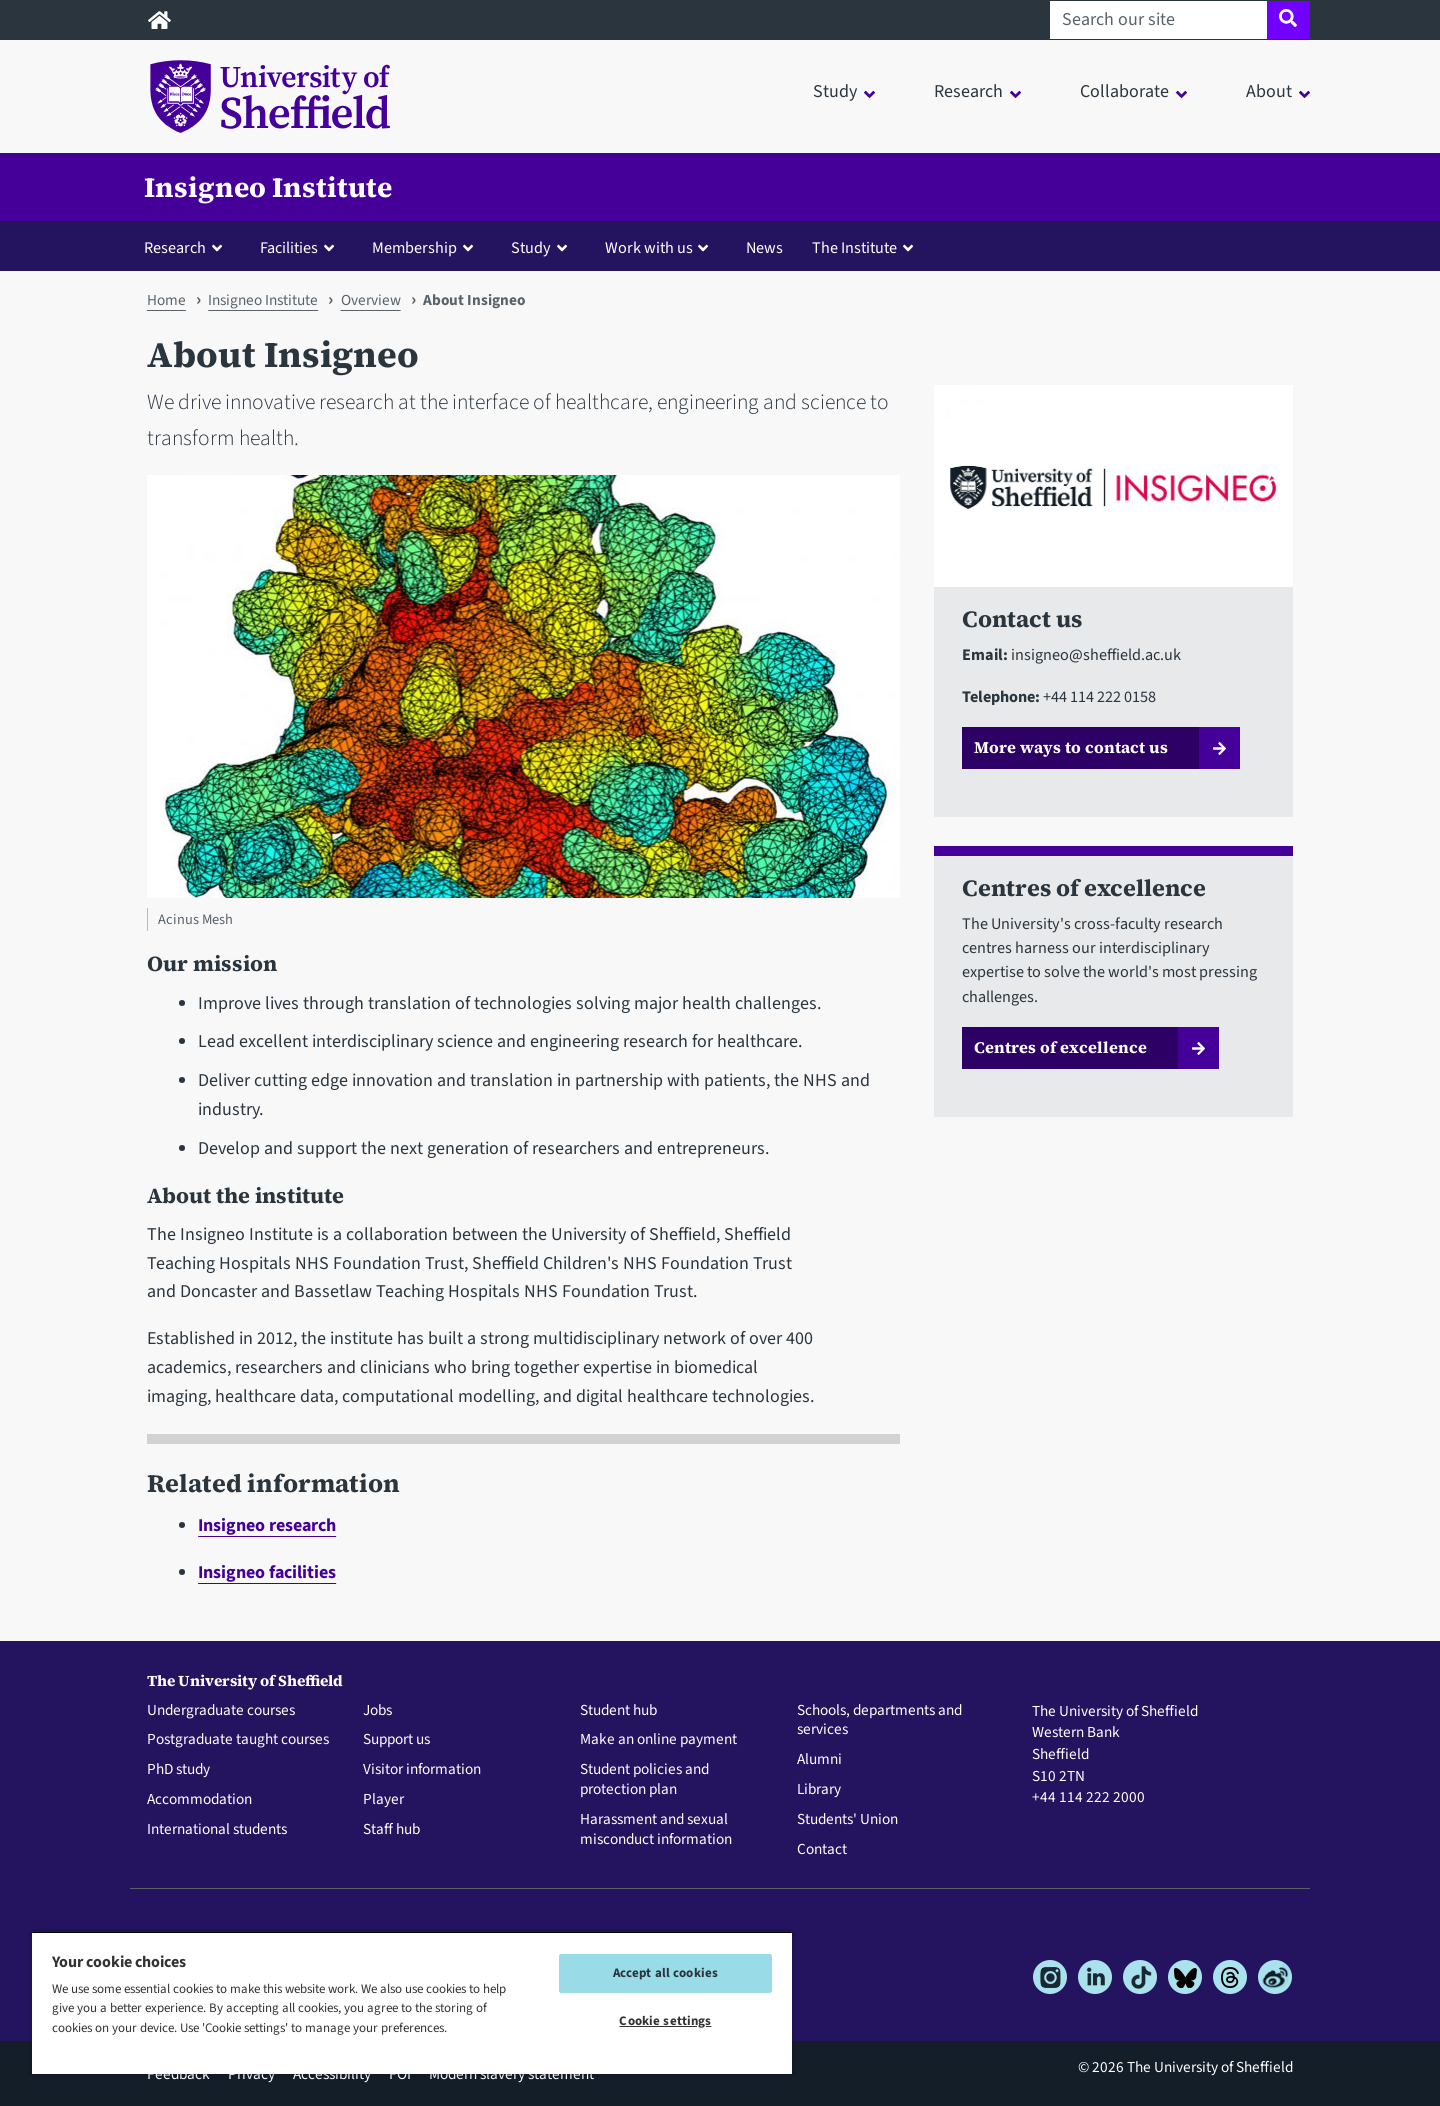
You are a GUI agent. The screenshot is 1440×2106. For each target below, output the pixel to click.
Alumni (819, 1760)
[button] (187, 247)
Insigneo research (267, 1525)
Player (383, 1800)
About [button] (1269, 91)
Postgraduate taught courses (238, 1740)
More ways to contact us (1071, 747)
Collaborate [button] (1124, 91)
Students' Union (847, 1820)
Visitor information (422, 1770)
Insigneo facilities (267, 1572)
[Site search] (1288, 20)
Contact (822, 1850)
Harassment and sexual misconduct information (656, 1830)
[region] (412, 2002)
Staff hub (391, 1830)
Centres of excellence (1060, 1047)
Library (819, 1790)
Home (166, 300)
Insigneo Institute (268, 187)
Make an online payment (658, 1740)
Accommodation (199, 1800)
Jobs (377, 1711)
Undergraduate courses (221, 1711)
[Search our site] (1158, 20)
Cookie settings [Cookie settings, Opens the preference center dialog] (665, 2021)
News (764, 247)
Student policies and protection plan (644, 1780)
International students (217, 1830)
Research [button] (968, 91)
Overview (371, 300)
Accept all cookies (665, 1973)
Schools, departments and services (879, 1721)
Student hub (618, 1711)
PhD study (178, 1770)
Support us (396, 1740)
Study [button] (835, 91)
